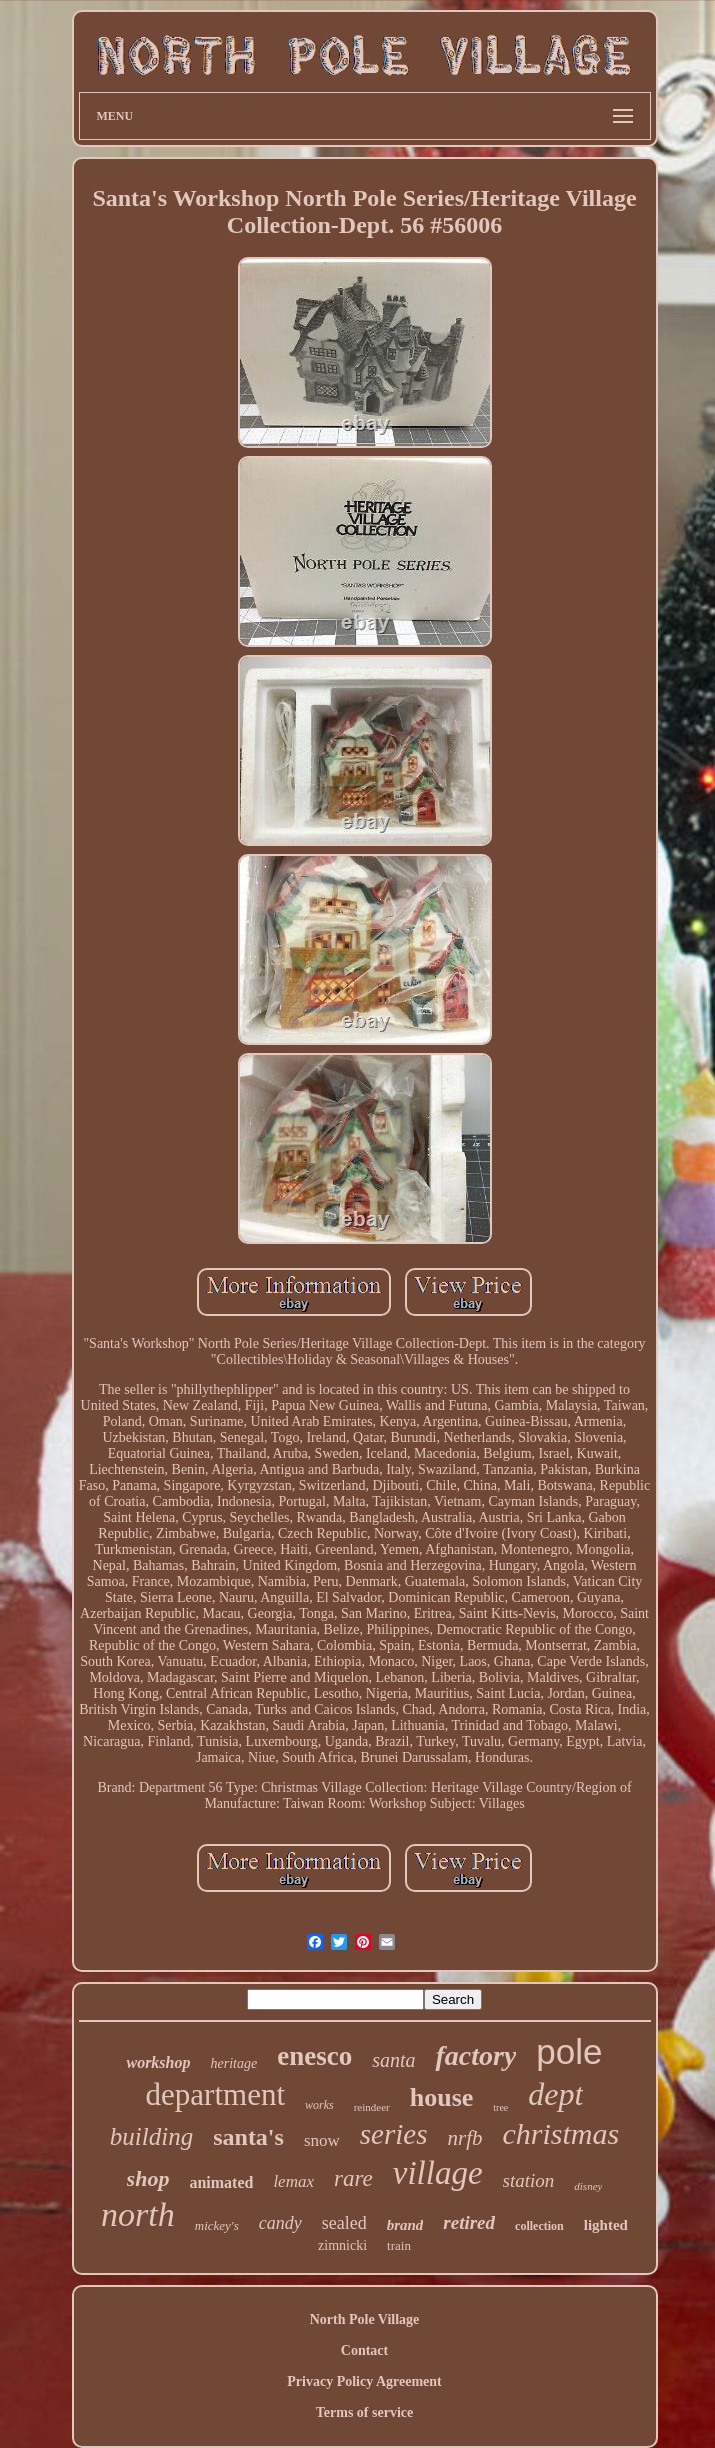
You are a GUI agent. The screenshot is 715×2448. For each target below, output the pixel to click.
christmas (560, 2133)
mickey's (217, 2225)
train (399, 2245)
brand (405, 2225)
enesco (314, 2056)
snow (322, 2140)
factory (475, 2055)
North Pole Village (365, 2319)
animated (221, 2182)
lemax (293, 2181)
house (442, 2097)
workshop (158, 2062)
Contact (364, 2350)
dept (555, 2094)
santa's (248, 2137)
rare (353, 2178)
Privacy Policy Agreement (364, 2381)
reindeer (372, 2107)
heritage (234, 2063)
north (138, 2214)
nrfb (464, 2138)
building (151, 2136)
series (394, 2134)
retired (469, 2222)
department (215, 2094)
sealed (344, 2223)
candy (280, 2223)
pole (569, 2051)
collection (539, 2226)
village (438, 2173)
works (319, 2105)
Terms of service (364, 2412)
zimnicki (342, 2245)
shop (148, 2178)
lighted (606, 2225)
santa (393, 2060)
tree (500, 2107)
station (529, 2180)
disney (588, 2186)
